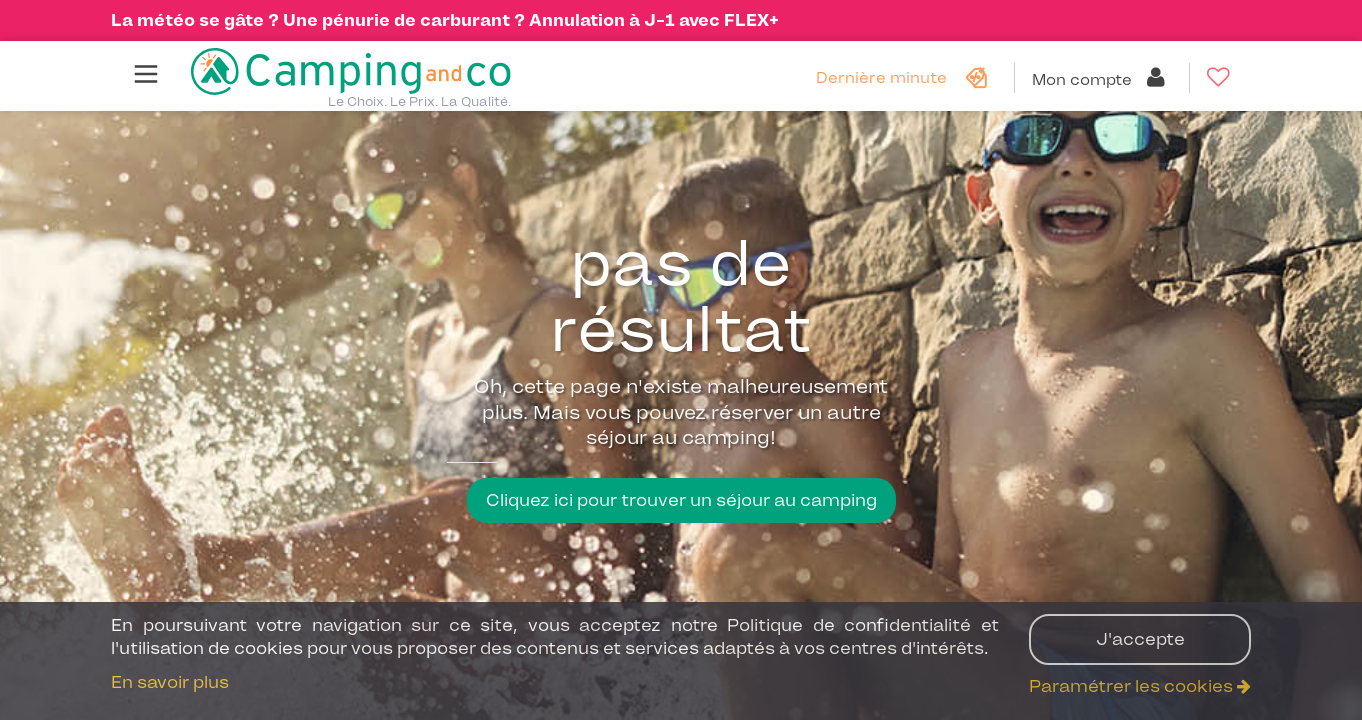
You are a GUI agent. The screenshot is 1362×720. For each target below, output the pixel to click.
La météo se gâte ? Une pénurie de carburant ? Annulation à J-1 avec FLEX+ (445, 20)
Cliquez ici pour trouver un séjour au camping (681, 500)
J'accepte (1140, 639)
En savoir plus (170, 682)
